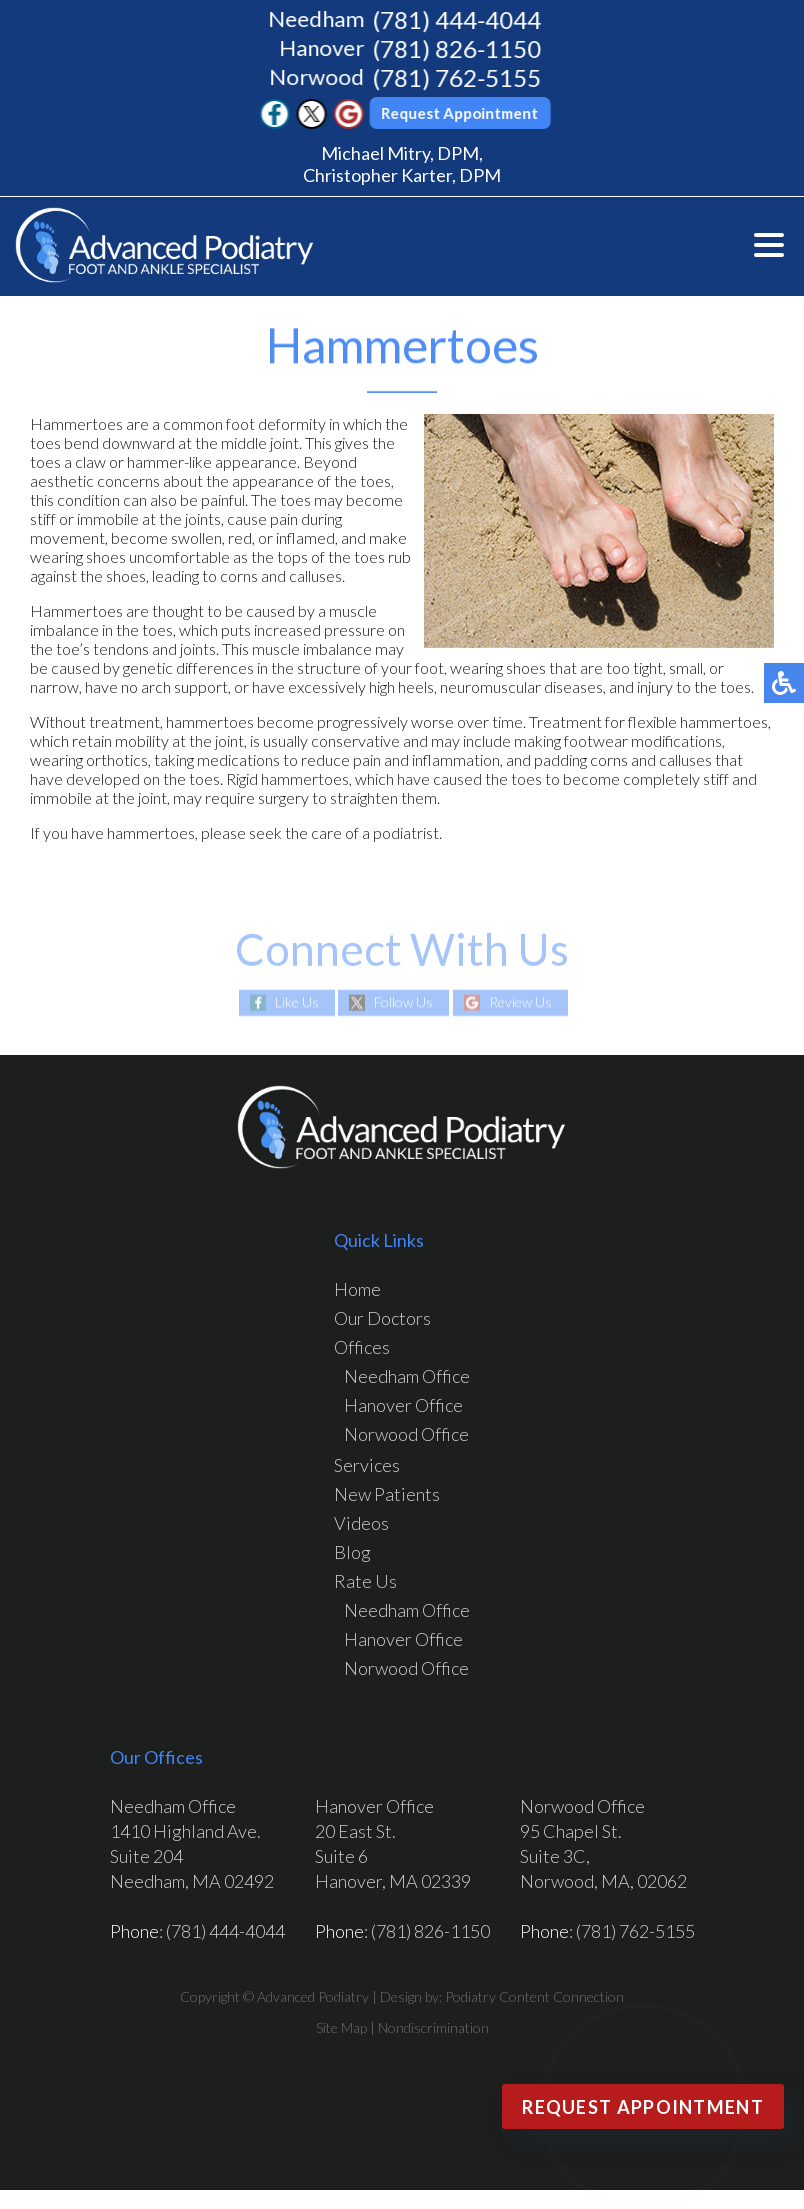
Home (357, 1289)
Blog (352, 1552)
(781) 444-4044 (458, 19)
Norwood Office (406, 1434)
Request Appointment (462, 113)
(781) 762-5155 (458, 77)
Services (367, 1465)
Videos (361, 1523)
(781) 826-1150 (458, 48)
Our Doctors (382, 1318)
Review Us (520, 1002)
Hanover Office (403, 1405)
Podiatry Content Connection (534, 1996)
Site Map (341, 2027)
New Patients (387, 1494)
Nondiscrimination (433, 2027)
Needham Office (407, 1376)
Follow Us (403, 1002)
